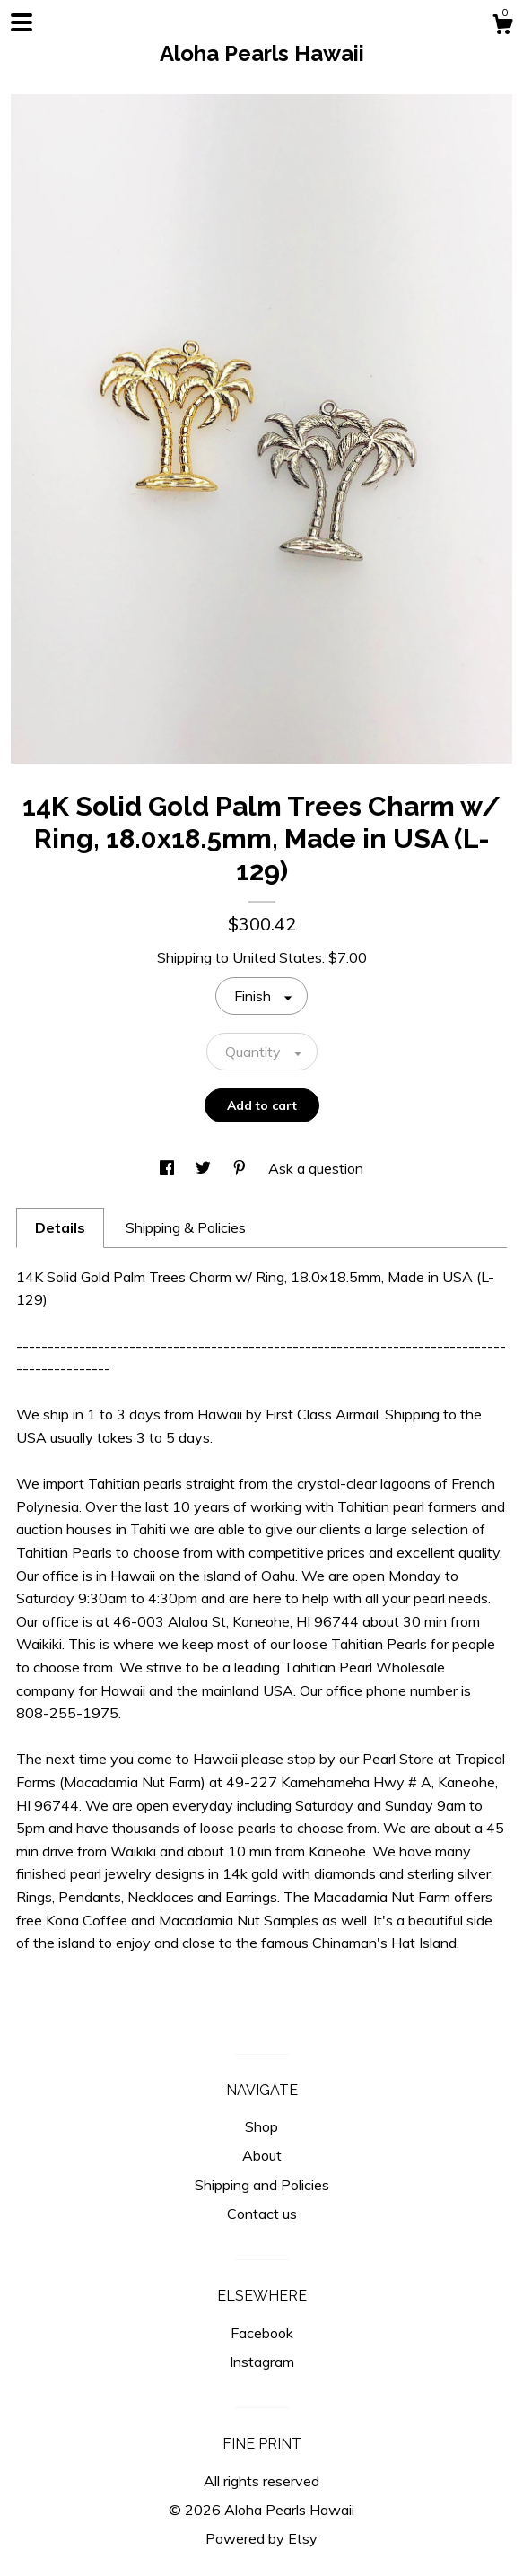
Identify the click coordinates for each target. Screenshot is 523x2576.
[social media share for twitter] (205, 1168)
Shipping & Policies (186, 1227)
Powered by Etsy (261, 2538)
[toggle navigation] (21, 22)
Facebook (262, 2333)
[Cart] (502, 26)
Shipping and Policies (262, 2185)
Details (60, 1227)
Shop (261, 2126)
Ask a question (315, 1168)
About (262, 2155)
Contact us (262, 2213)
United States (277, 957)
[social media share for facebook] (169, 1168)
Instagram (262, 2362)
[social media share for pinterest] (241, 1168)
